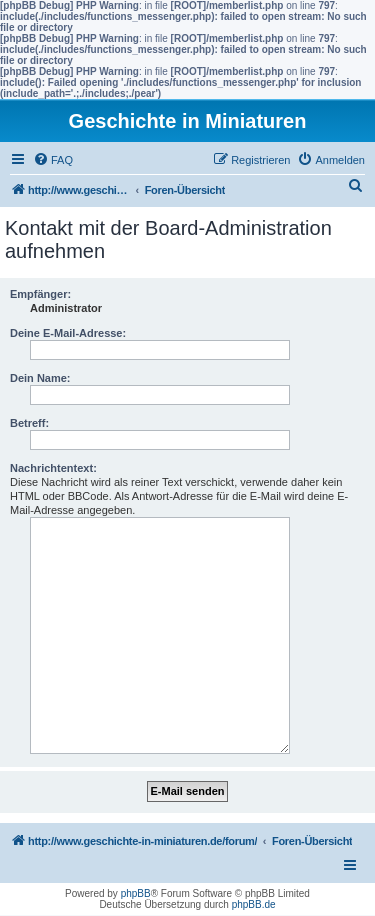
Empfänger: (40, 294)
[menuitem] (53, 160)
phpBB (136, 893)
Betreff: (29, 423)
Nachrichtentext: (53, 468)
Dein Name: (40, 378)
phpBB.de (254, 904)
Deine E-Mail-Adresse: (68, 333)
